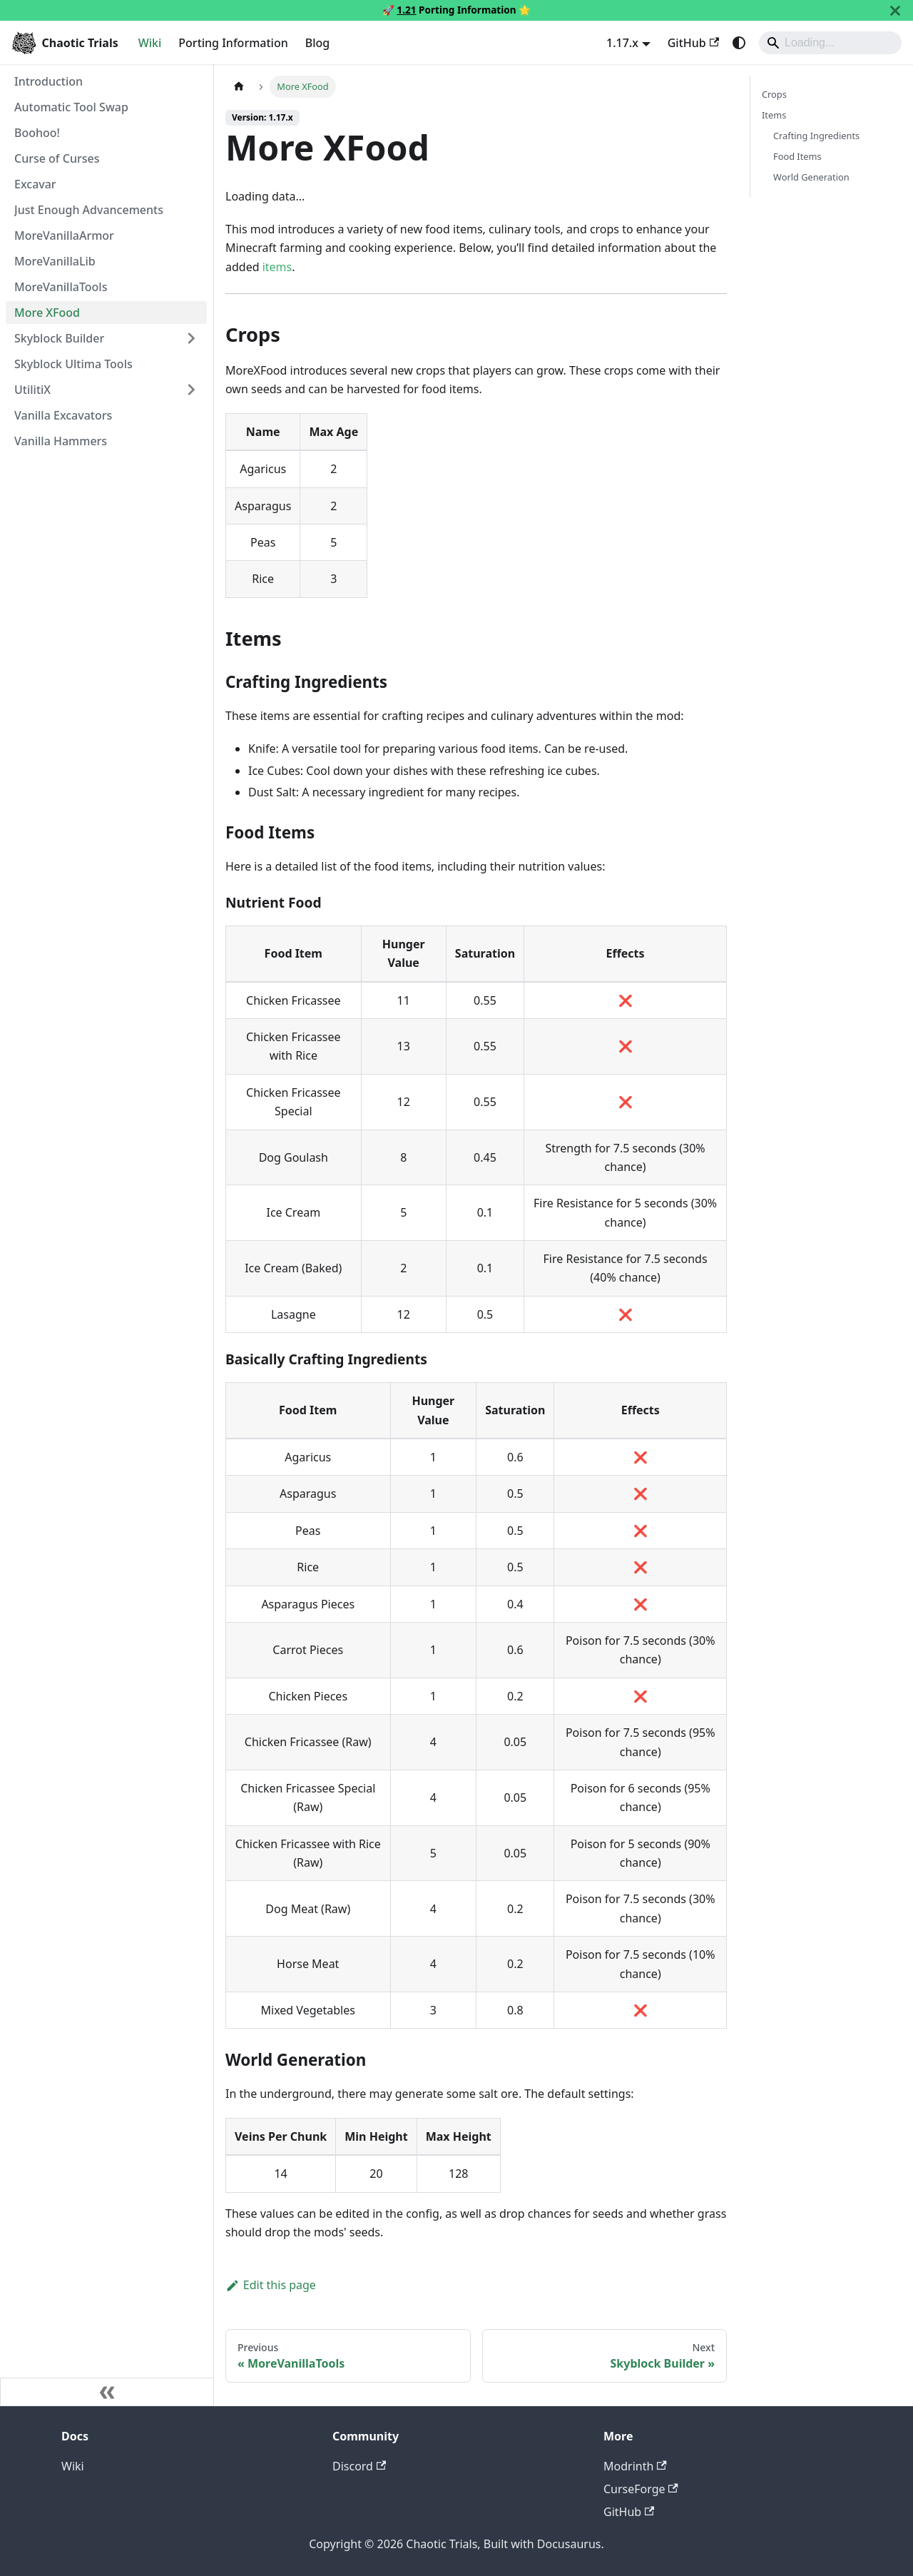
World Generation (811, 177)
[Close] (895, 10)
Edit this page (270, 2285)
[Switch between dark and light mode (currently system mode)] (739, 42)
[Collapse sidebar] (107, 2392)
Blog (317, 43)
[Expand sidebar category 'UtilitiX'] (191, 389)
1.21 (406, 9)
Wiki (150, 43)
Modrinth (635, 2466)
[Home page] (239, 87)
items (277, 267)
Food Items (797, 156)
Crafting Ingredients (816, 135)
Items (774, 114)
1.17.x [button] (622, 43)
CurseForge (640, 2489)
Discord (359, 2466)
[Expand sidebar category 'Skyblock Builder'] (191, 338)
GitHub (693, 43)
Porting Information (232, 43)
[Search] (830, 42)
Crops (774, 94)
